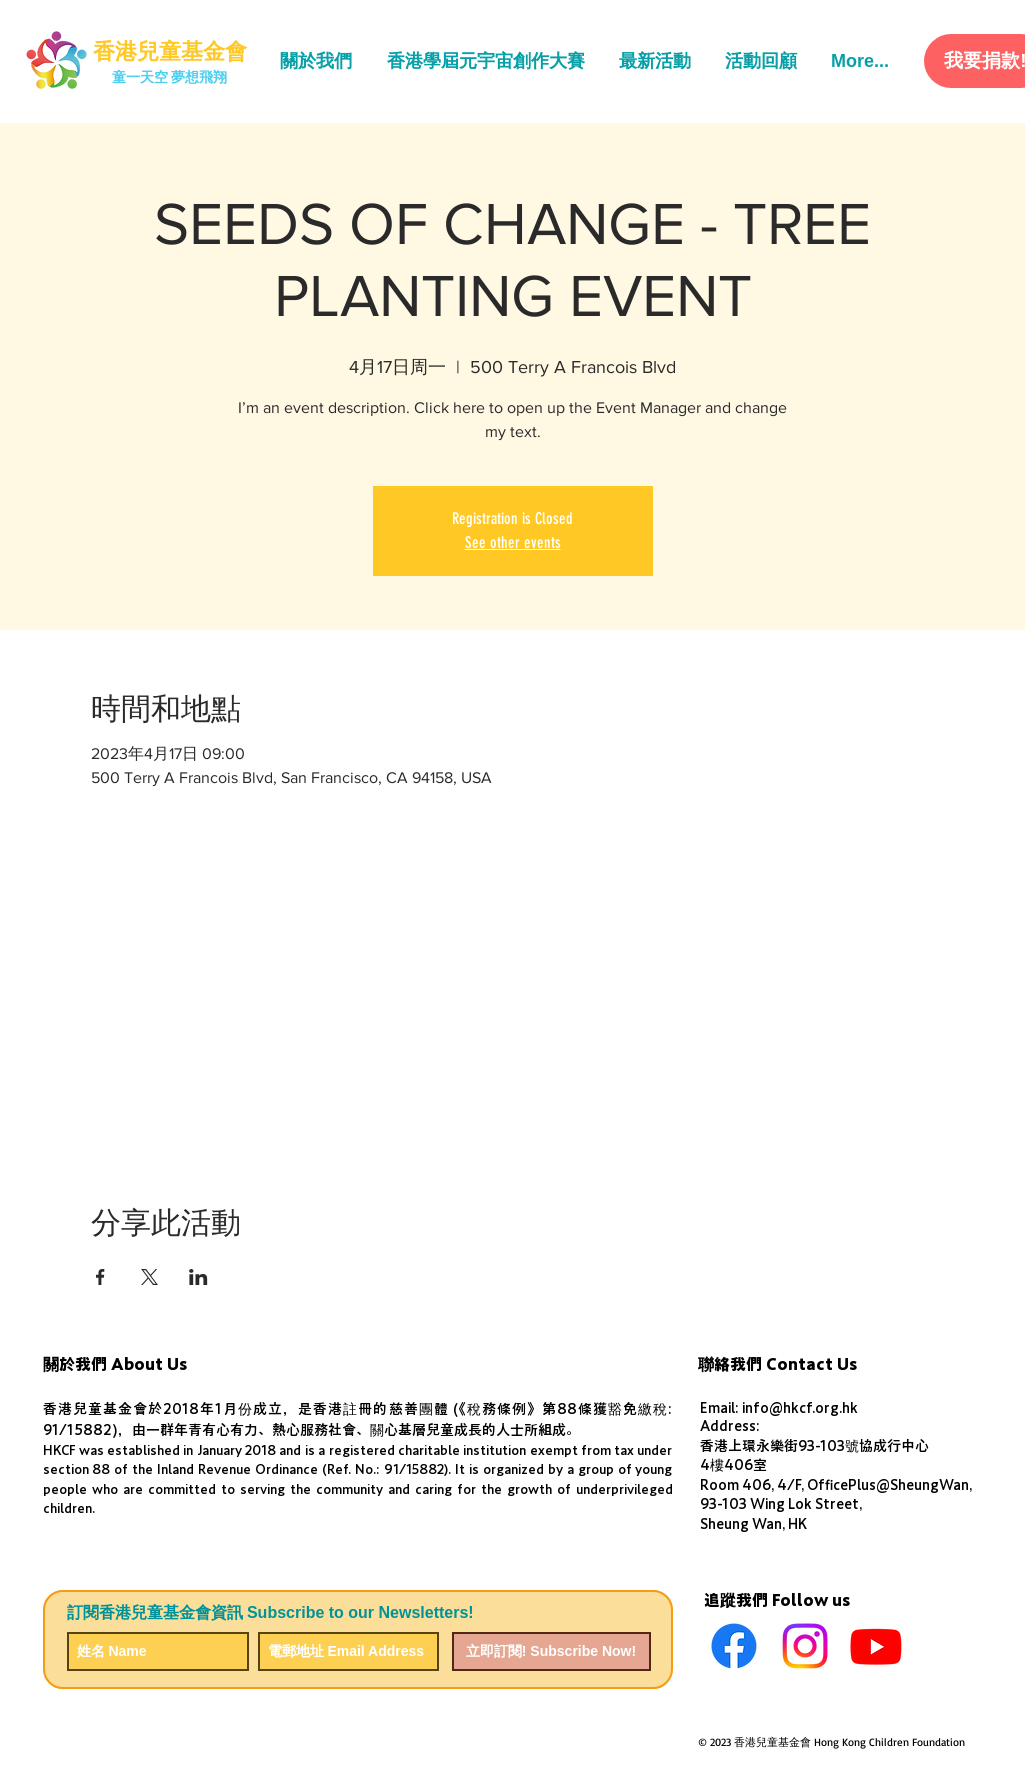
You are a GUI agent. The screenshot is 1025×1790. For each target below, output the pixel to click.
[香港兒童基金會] (170, 52)
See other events (513, 542)
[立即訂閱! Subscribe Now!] (551, 1651)
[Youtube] (876, 1646)
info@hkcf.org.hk (800, 1408)
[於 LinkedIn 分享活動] (198, 1277)
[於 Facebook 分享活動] (100, 1277)
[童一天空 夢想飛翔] (170, 78)
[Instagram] (805, 1646)
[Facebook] (734, 1646)
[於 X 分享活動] (149, 1277)
